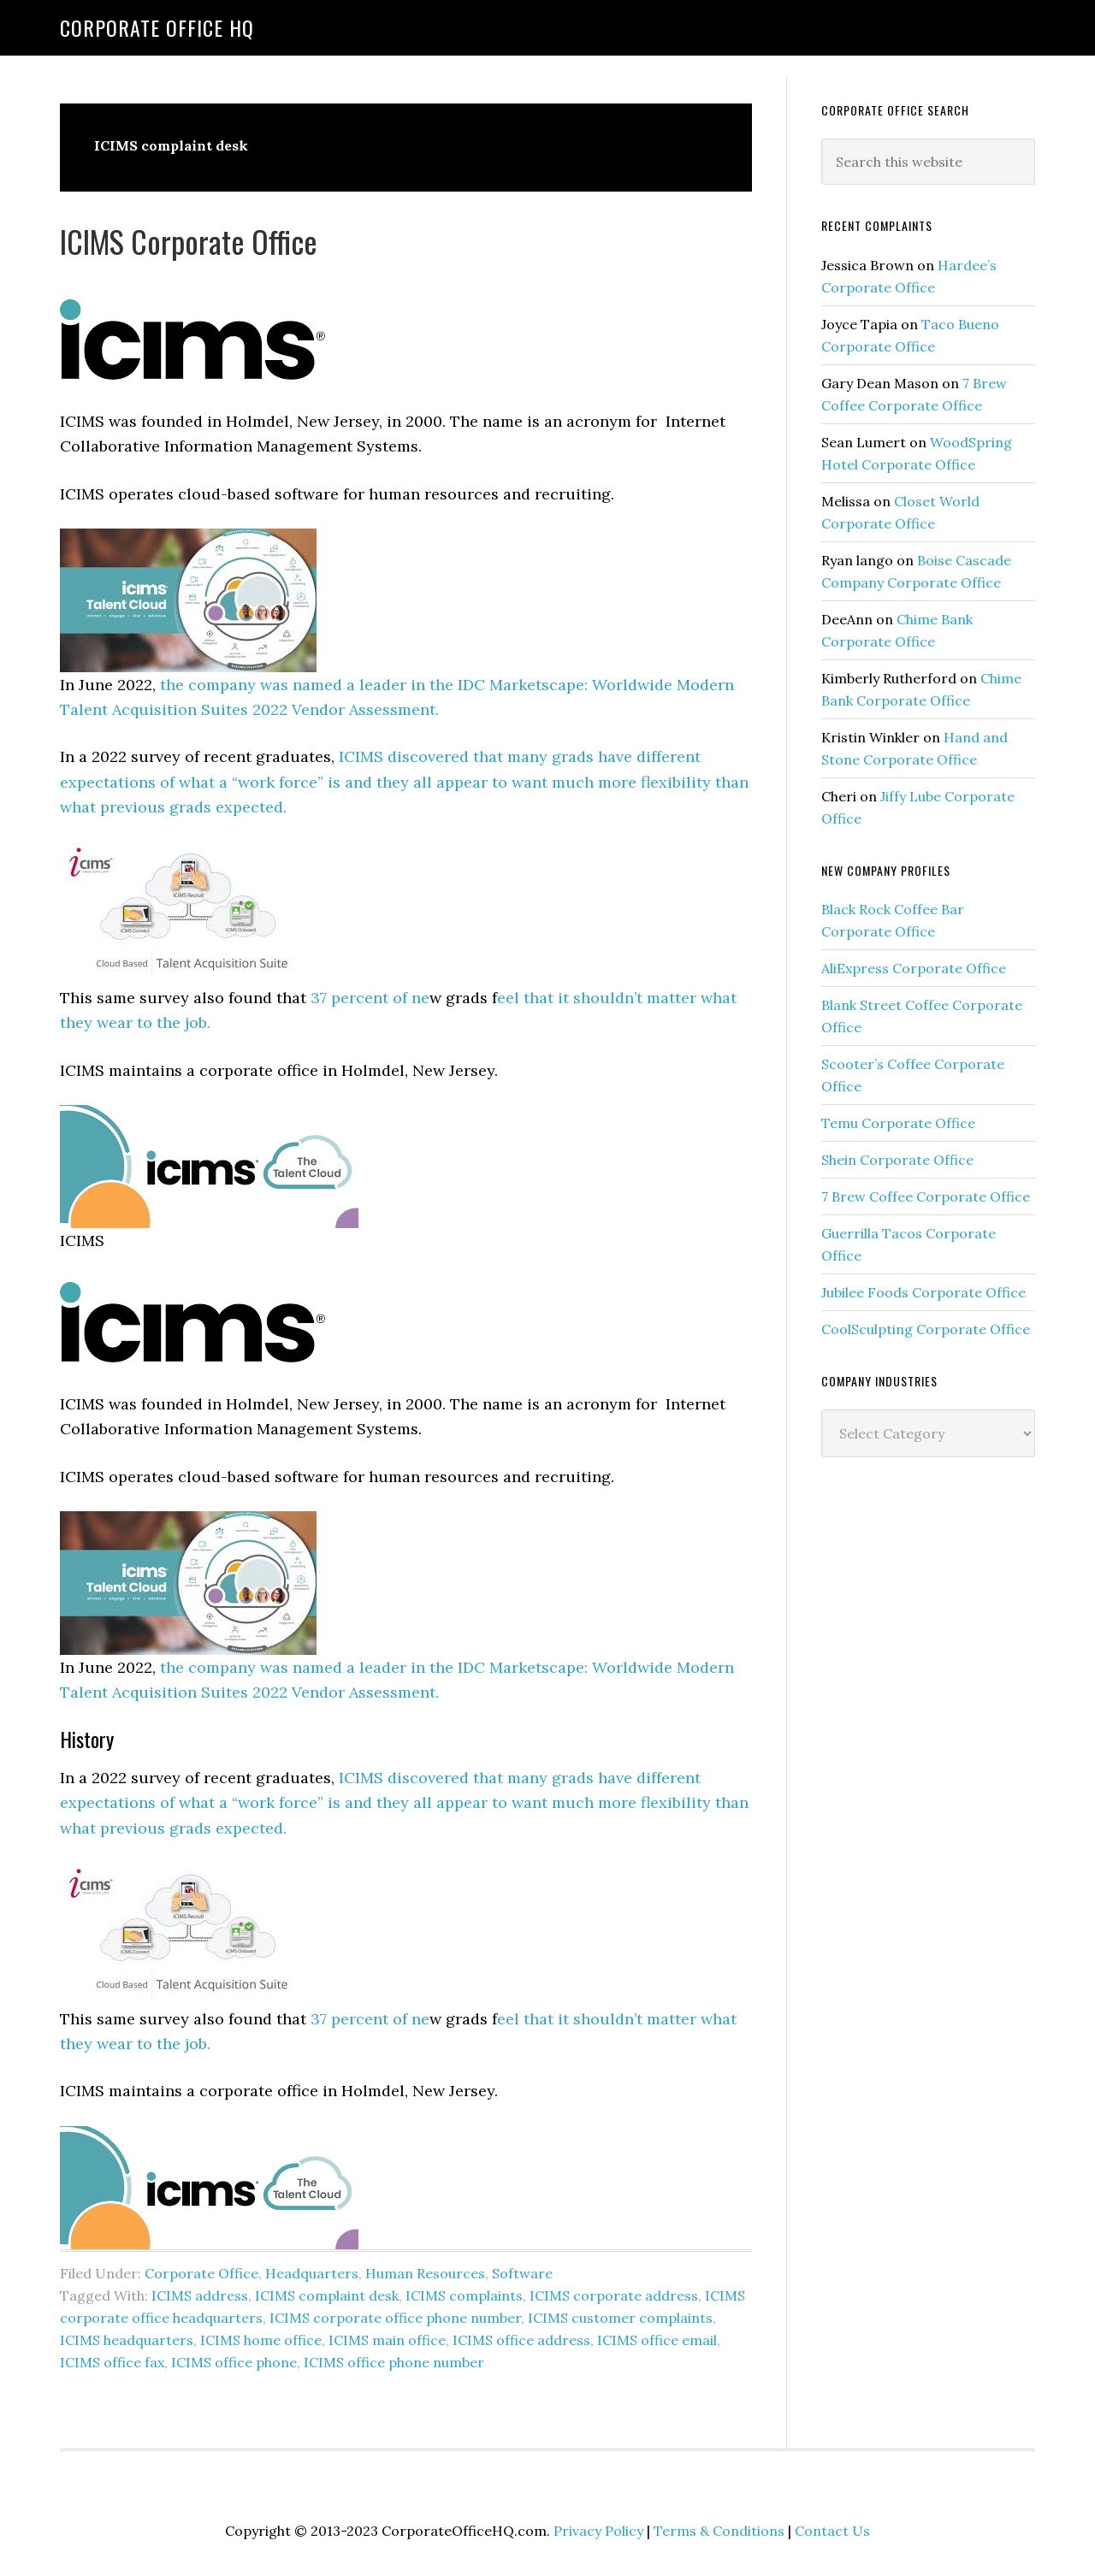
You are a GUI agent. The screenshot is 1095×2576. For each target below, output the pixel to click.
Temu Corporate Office (898, 1122)
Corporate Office (201, 2273)
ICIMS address (199, 2295)
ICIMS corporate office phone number (395, 2317)
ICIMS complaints (464, 2295)
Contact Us (832, 2530)
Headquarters (311, 2273)
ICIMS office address (521, 2340)
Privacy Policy (598, 2530)
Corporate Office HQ (157, 27)
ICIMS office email (657, 2340)
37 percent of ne (370, 997)
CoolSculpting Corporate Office (925, 1329)
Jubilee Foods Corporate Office (923, 1292)
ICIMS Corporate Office (188, 240)
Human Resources (425, 2273)
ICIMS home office (261, 2340)
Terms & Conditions (719, 2530)
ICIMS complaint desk (327, 2295)
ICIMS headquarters (126, 2340)
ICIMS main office (387, 2340)
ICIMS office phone (234, 2362)
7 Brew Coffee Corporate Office (925, 1196)
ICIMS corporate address (614, 2295)
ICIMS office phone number (394, 2362)
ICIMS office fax (112, 2362)
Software (522, 2273)
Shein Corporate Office (897, 1159)
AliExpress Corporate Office (913, 968)
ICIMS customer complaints (620, 2317)
